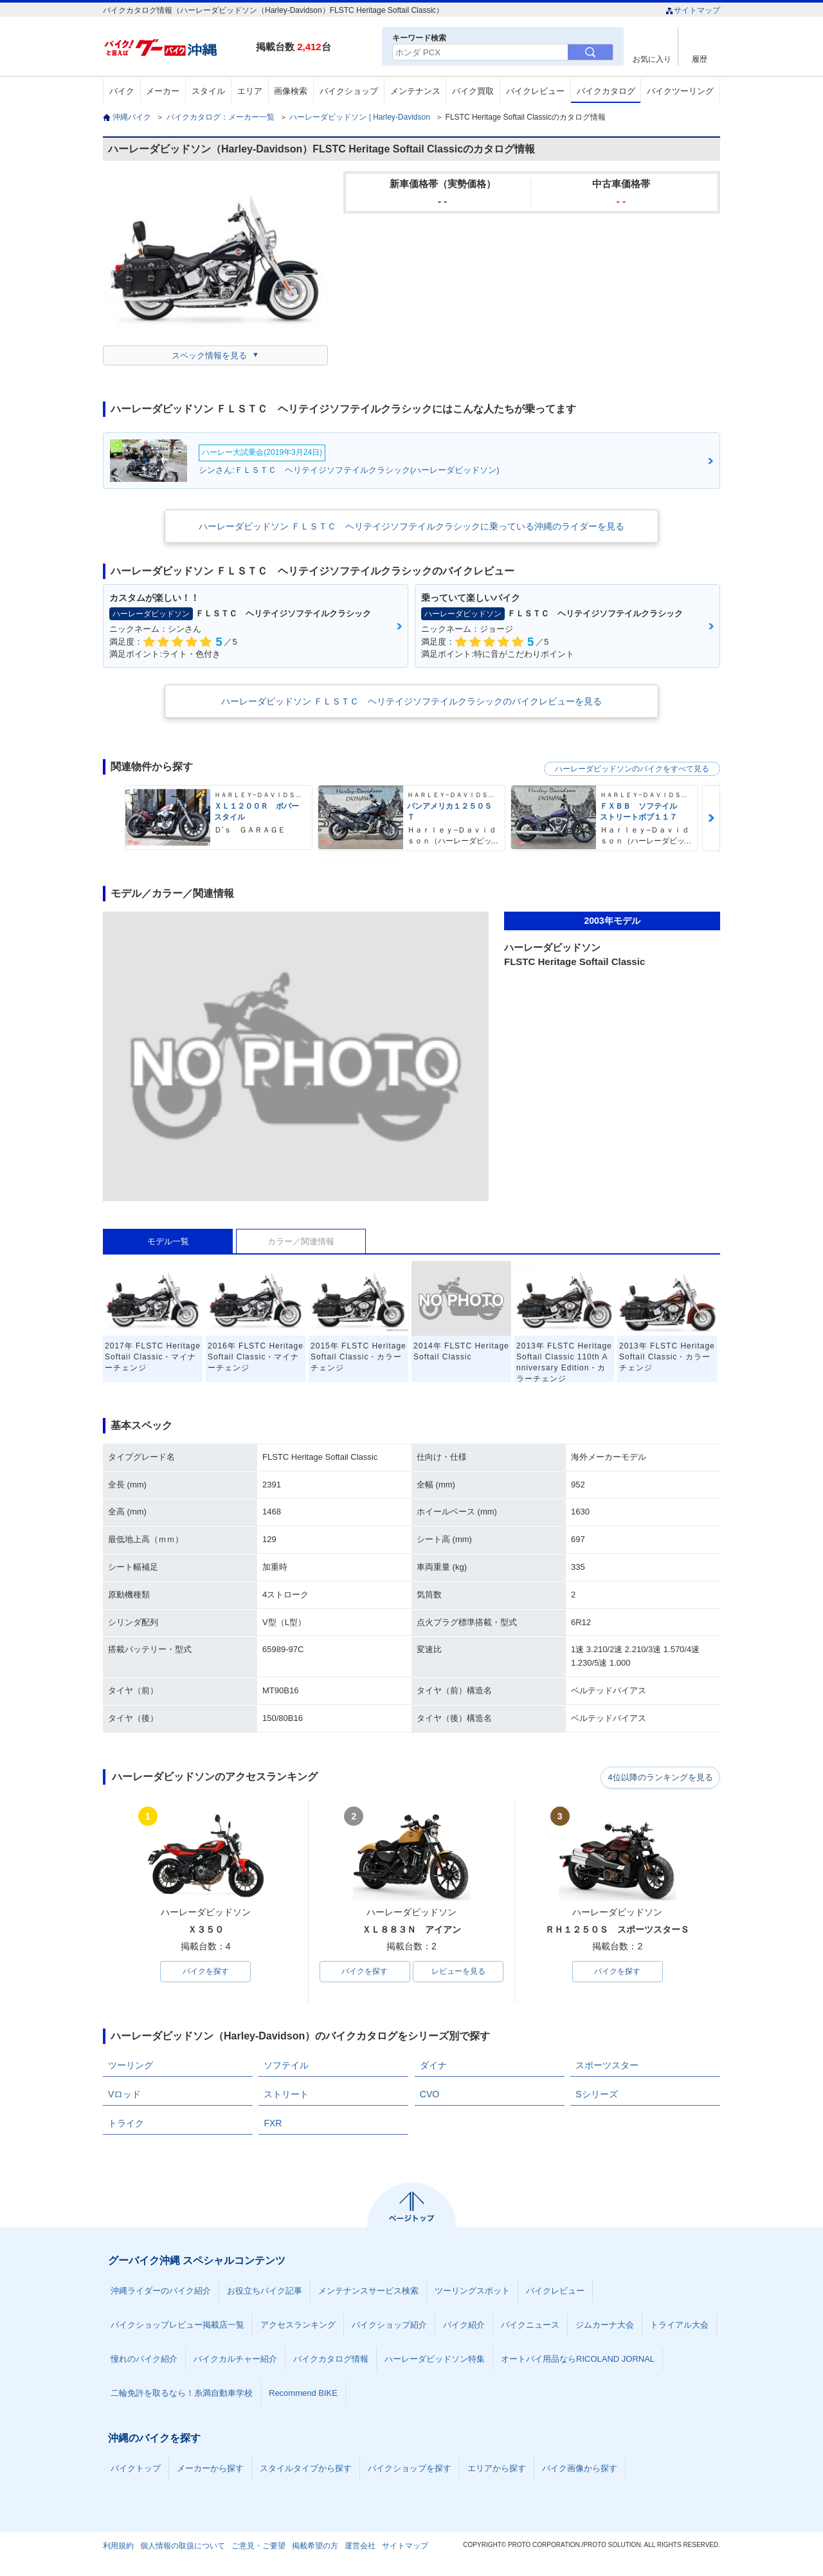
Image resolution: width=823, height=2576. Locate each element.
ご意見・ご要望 (258, 2546)
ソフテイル (286, 2066)
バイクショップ (349, 91)
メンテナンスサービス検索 (368, 2291)
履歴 (699, 59)
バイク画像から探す (579, 2469)
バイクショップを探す (409, 2469)
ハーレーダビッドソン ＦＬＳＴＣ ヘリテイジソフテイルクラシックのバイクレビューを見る (411, 701)
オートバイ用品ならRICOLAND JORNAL (578, 2359)
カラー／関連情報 (300, 1241)
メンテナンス (415, 91)
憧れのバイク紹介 (144, 2359)
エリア (249, 91)
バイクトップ (136, 2469)
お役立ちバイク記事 (264, 2291)
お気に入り (652, 59)
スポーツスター (606, 2066)
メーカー (162, 91)
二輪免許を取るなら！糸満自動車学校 (182, 2393)
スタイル (208, 91)
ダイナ (433, 2066)
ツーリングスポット (472, 2291)
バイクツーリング (680, 91)
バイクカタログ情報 (330, 2359)
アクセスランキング (298, 2325)
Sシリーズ (596, 2095)
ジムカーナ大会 (604, 2325)
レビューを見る (458, 1971)
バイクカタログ (606, 91)
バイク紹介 (464, 2325)
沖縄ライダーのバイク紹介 (161, 2291)
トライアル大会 (679, 2325)
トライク (126, 2124)
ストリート (286, 2095)
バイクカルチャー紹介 (235, 2359)
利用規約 (118, 2546)
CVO (429, 2095)
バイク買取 (473, 91)
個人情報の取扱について (182, 2546)
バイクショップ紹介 (389, 2325)
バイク (121, 91)
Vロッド (124, 2095)
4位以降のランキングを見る (660, 1777)
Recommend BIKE (303, 2393)
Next (711, 818)
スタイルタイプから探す (306, 2469)
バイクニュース (530, 2325)
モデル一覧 (168, 1241)
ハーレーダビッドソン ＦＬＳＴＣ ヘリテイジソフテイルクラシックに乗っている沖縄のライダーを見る (411, 526)
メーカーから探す (210, 2469)
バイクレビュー (535, 91)
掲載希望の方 (315, 2546)
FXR (273, 2124)
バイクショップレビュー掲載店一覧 (177, 2325)
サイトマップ (692, 10)
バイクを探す (206, 1971)
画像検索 (290, 91)
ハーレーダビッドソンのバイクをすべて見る (632, 768)
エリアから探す (496, 2469)
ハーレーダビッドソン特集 (434, 2359)
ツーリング (130, 2066)
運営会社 (360, 2546)
